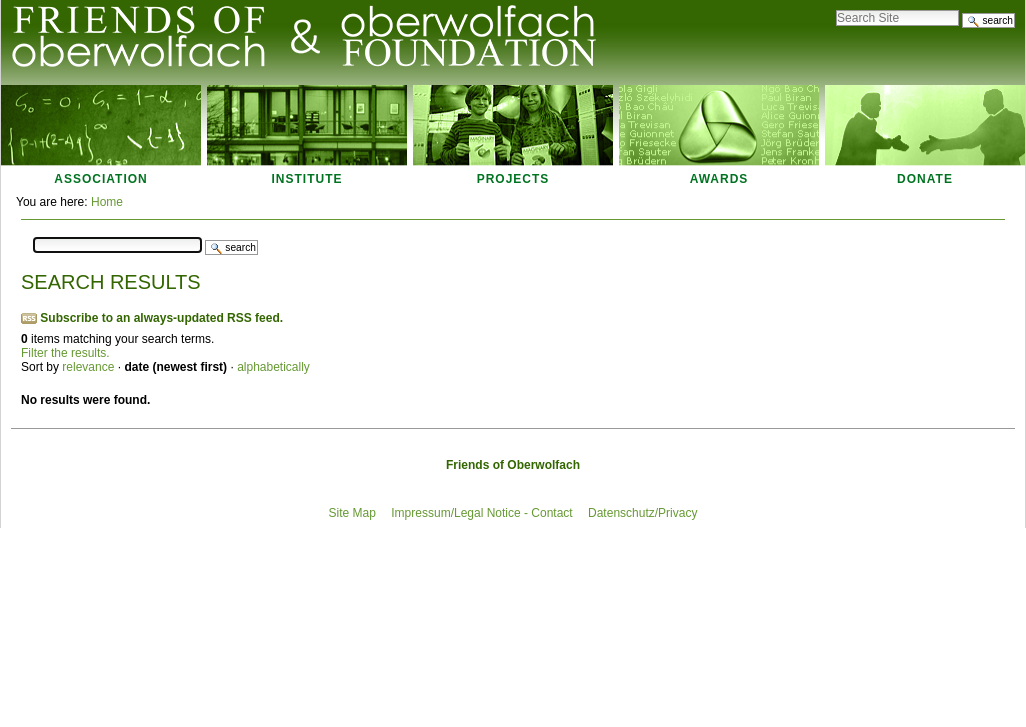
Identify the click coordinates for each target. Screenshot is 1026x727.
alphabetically (273, 367)
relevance (88, 367)
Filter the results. (65, 353)
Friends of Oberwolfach (513, 465)
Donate (925, 179)
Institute (307, 179)
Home (107, 202)
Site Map (352, 513)
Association (100, 179)
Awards (719, 179)
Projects (513, 179)
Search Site (835, 4)
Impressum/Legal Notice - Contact (481, 513)
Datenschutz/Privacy (642, 513)
